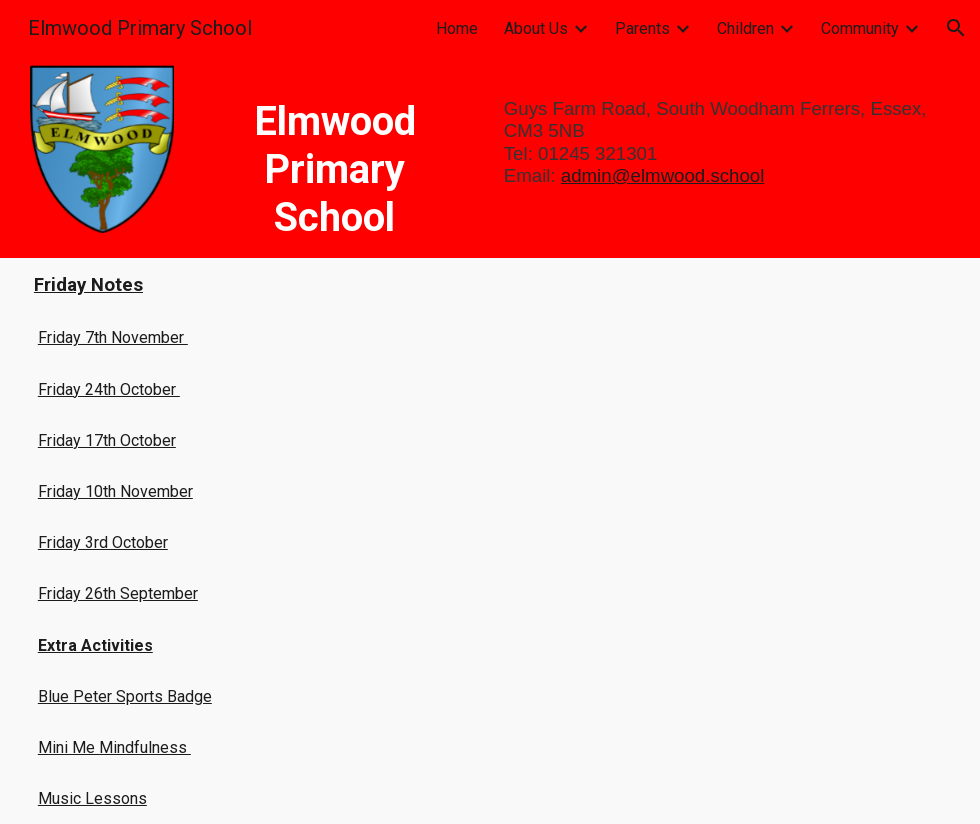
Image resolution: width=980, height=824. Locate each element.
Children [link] (745, 28)
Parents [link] (642, 28)
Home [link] (457, 28)
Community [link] (860, 28)
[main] (334, 157)
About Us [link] (536, 28)
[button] (956, 28)
